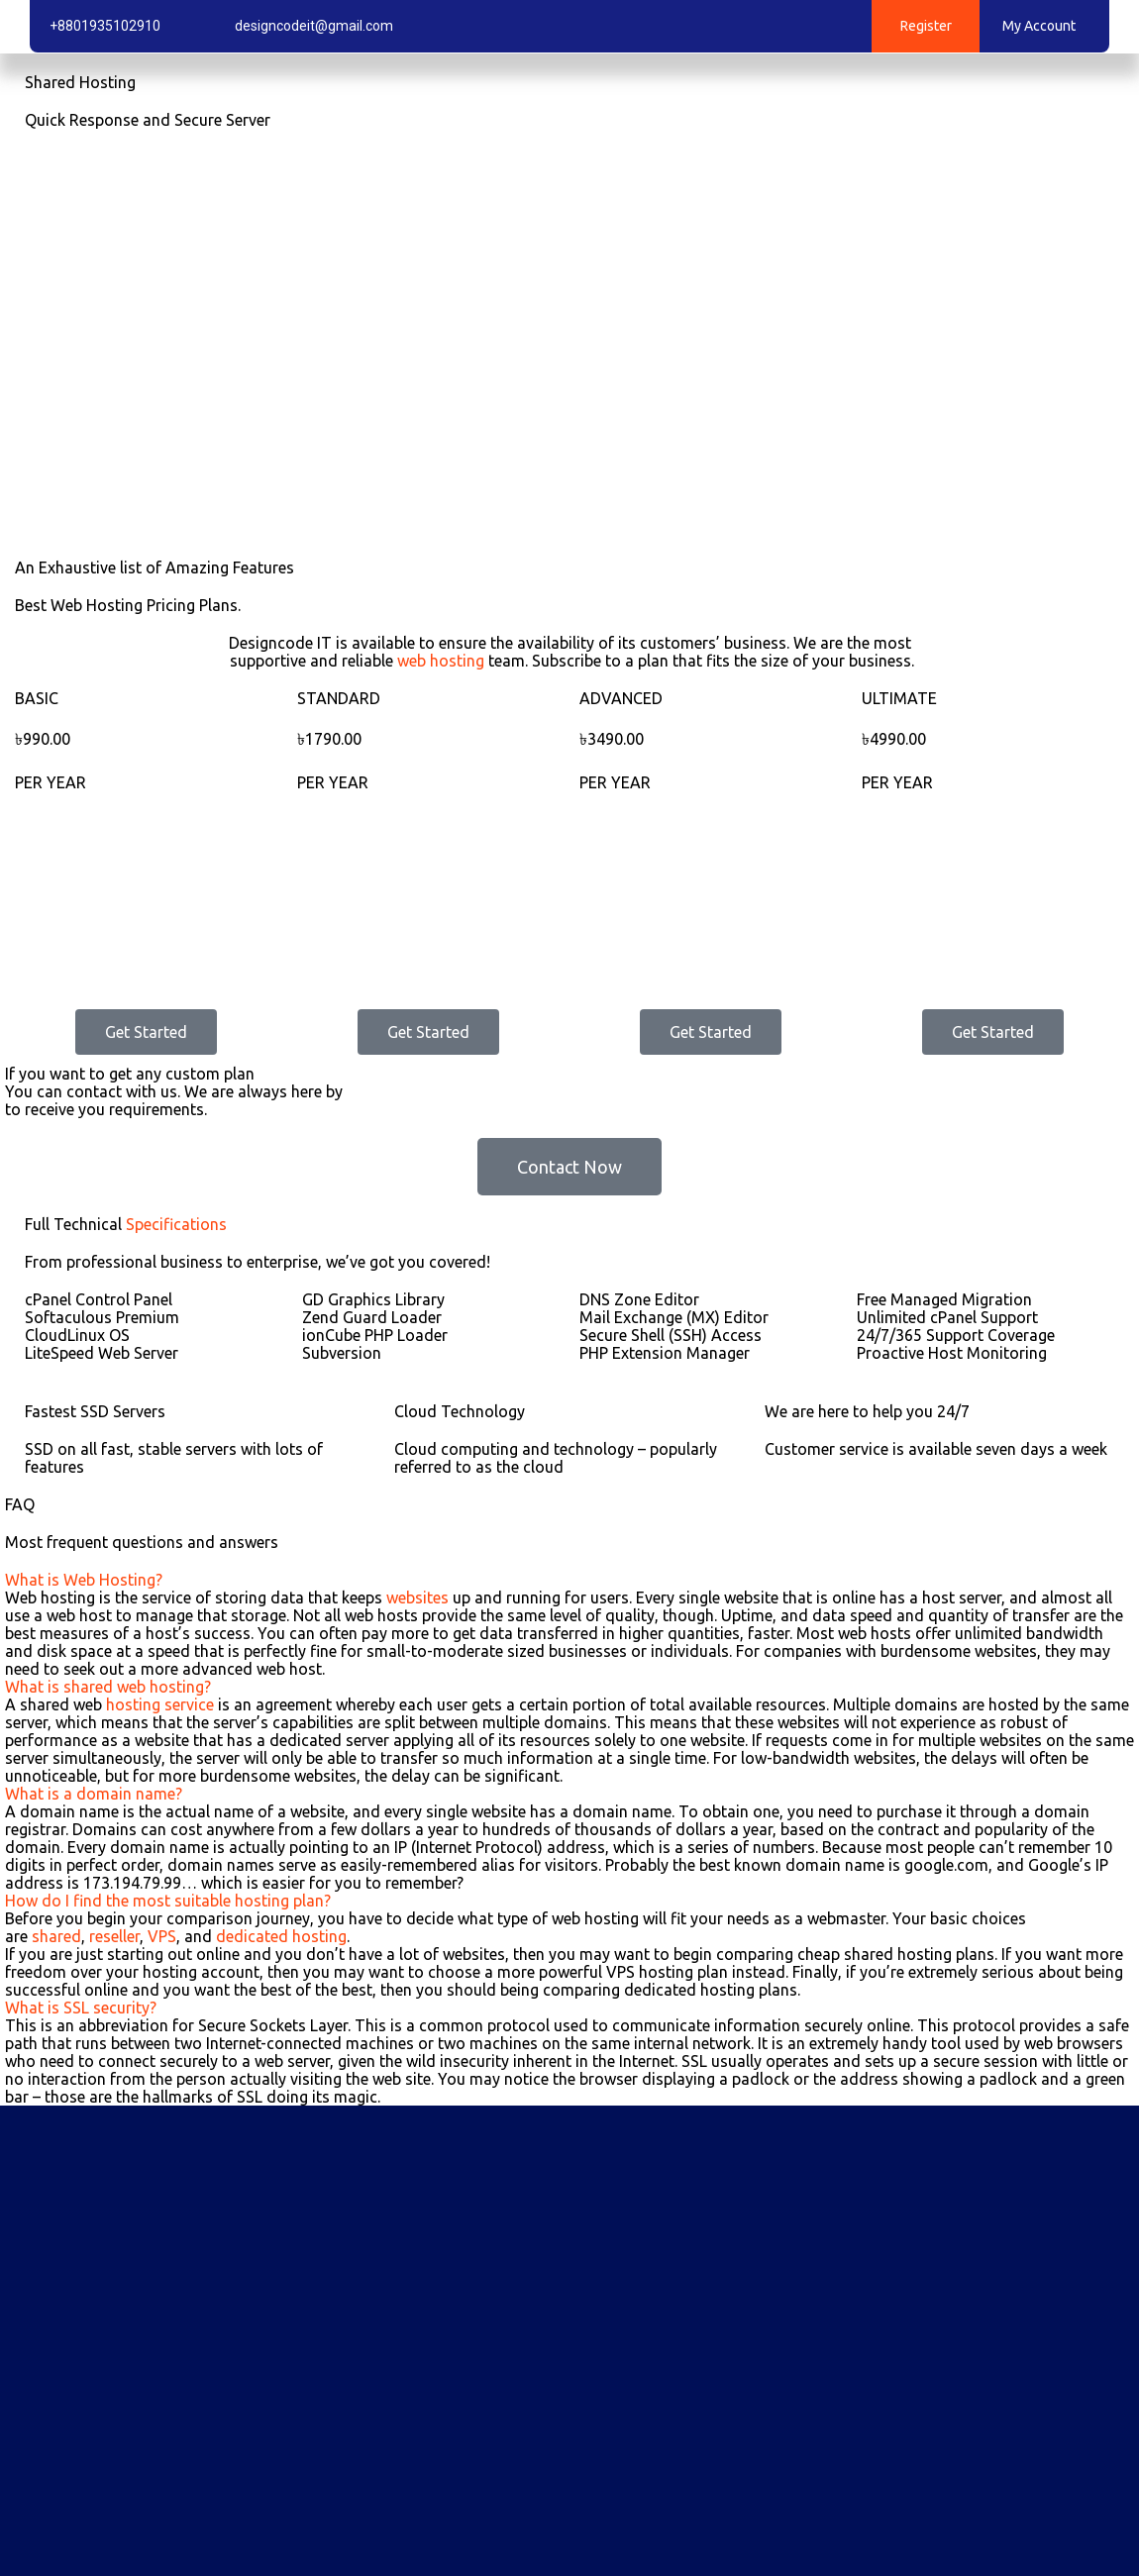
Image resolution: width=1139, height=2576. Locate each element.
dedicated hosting (281, 1936)
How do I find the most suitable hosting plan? (168, 1900)
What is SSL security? (80, 2007)
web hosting (440, 661)
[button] (569, 1580)
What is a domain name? (93, 1794)
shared (56, 1936)
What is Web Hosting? (83, 1580)
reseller (114, 1936)
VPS (162, 1936)
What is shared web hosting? (108, 1687)
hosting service (160, 1704)
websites (417, 1597)
